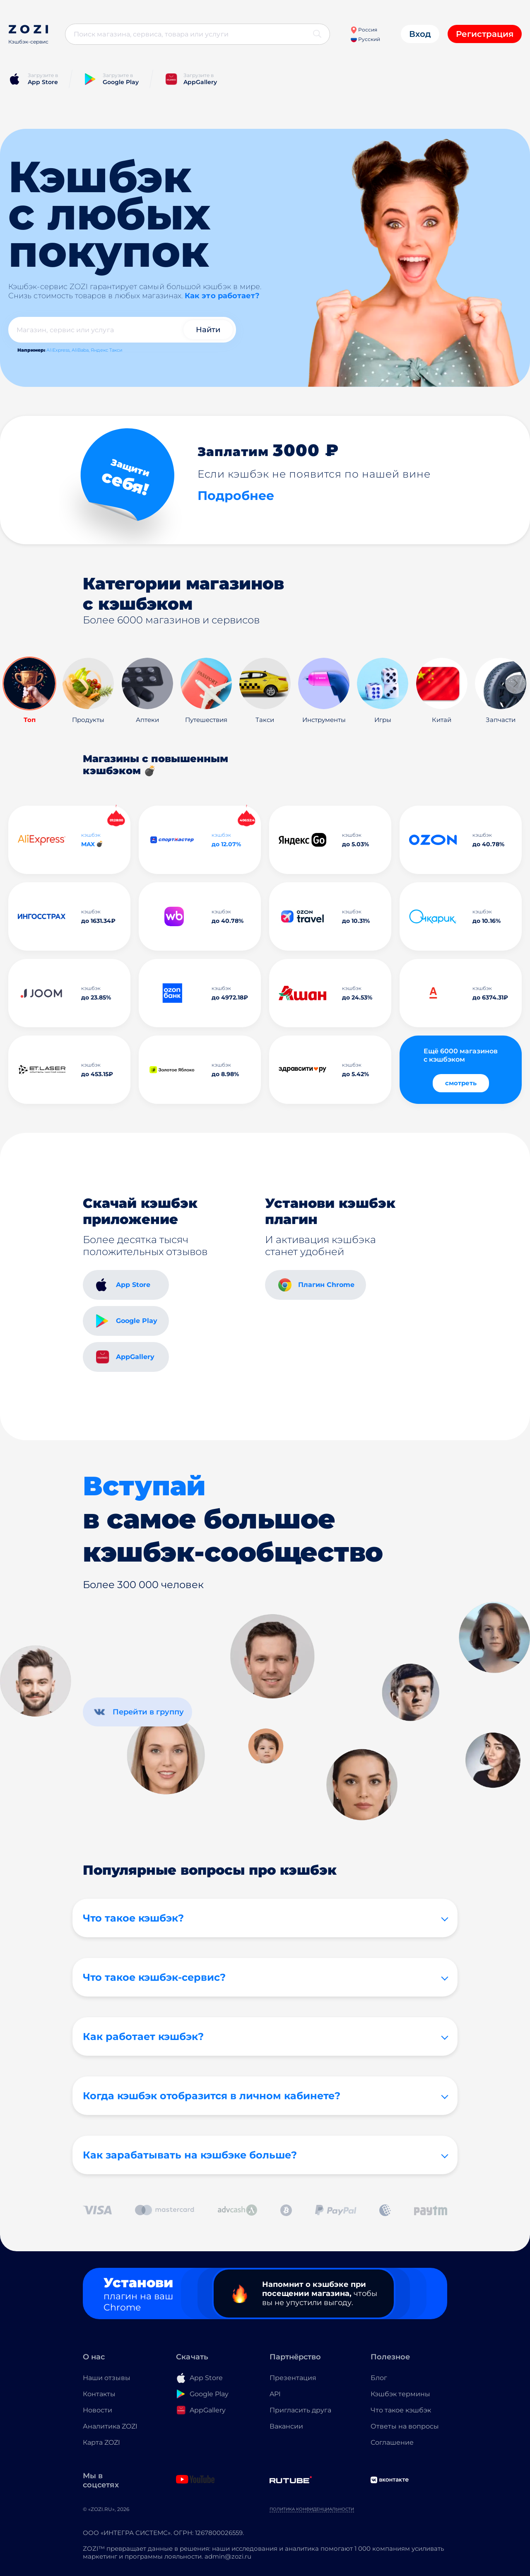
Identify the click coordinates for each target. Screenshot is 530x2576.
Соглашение (392, 2442)
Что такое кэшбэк (401, 2410)
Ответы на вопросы (405, 2426)
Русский (365, 39)
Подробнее (236, 495)
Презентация (293, 2378)
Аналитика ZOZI (110, 2426)
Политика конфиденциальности (312, 2509)
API (275, 2394)
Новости (97, 2410)
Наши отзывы (106, 2378)
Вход (420, 34)
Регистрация (484, 34)
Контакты (99, 2394)
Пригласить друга (300, 2410)
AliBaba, (80, 350)
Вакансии (286, 2426)
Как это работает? (222, 295)
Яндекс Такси (107, 350)
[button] (515, 683)
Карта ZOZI (101, 2442)
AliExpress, (58, 350)
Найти (208, 329)
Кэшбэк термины (400, 2394)
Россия (363, 30)
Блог (379, 2378)
